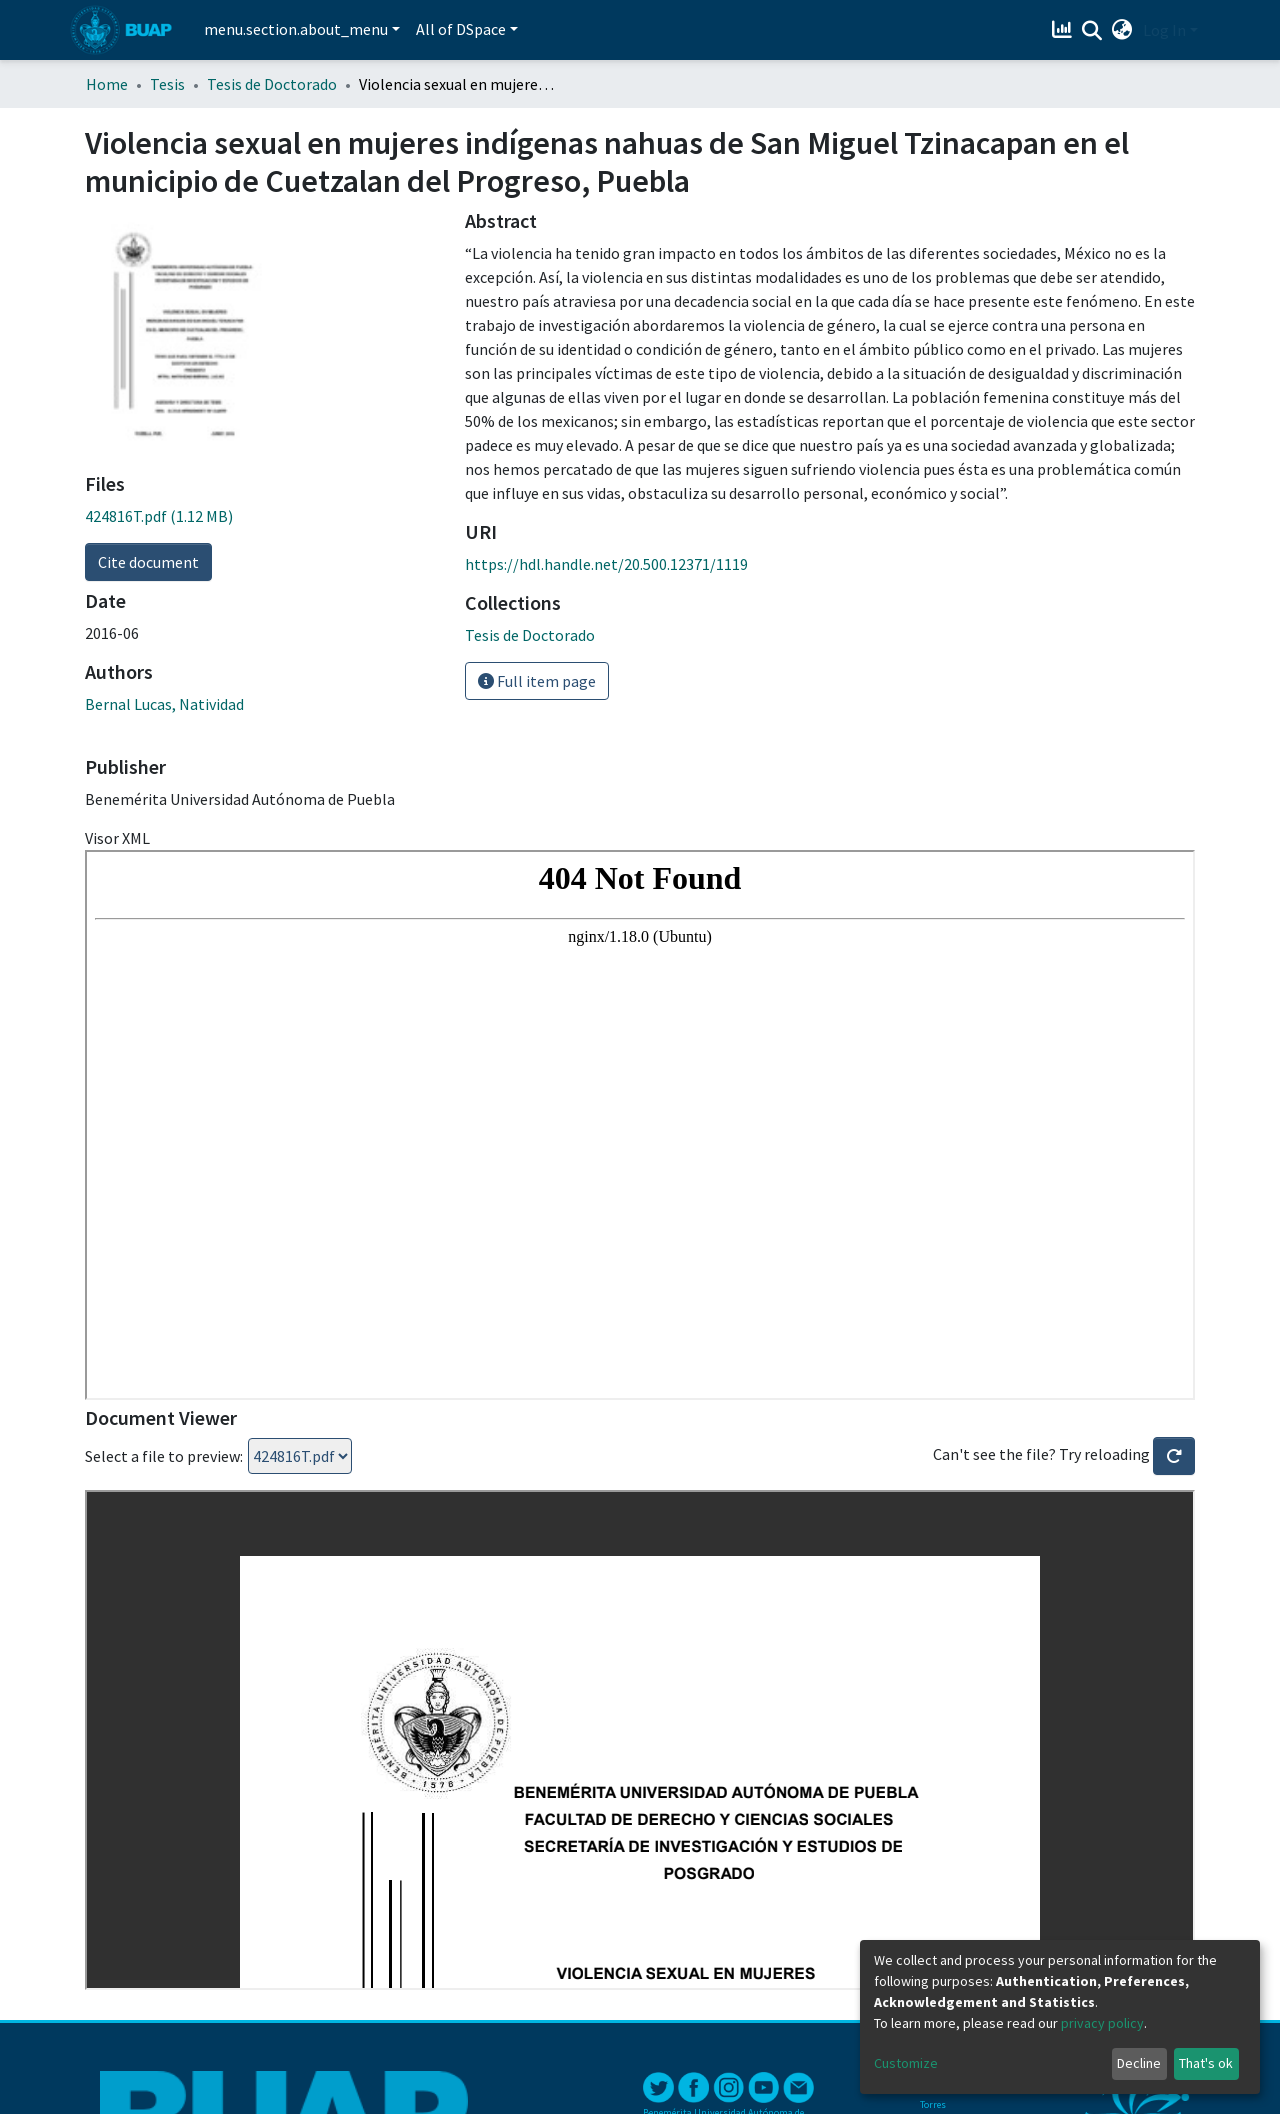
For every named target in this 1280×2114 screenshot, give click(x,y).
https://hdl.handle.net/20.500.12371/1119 (606, 564)
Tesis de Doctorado (272, 84)
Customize (906, 2063)
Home (107, 84)
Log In (1164, 30)
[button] (1122, 30)
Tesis (167, 84)
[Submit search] (1092, 31)
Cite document (148, 562)
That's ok (1206, 2063)
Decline (1139, 2063)
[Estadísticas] (1064, 30)
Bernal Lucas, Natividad (164, 704)
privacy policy (1102, 2023)
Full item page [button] (537, 681)
